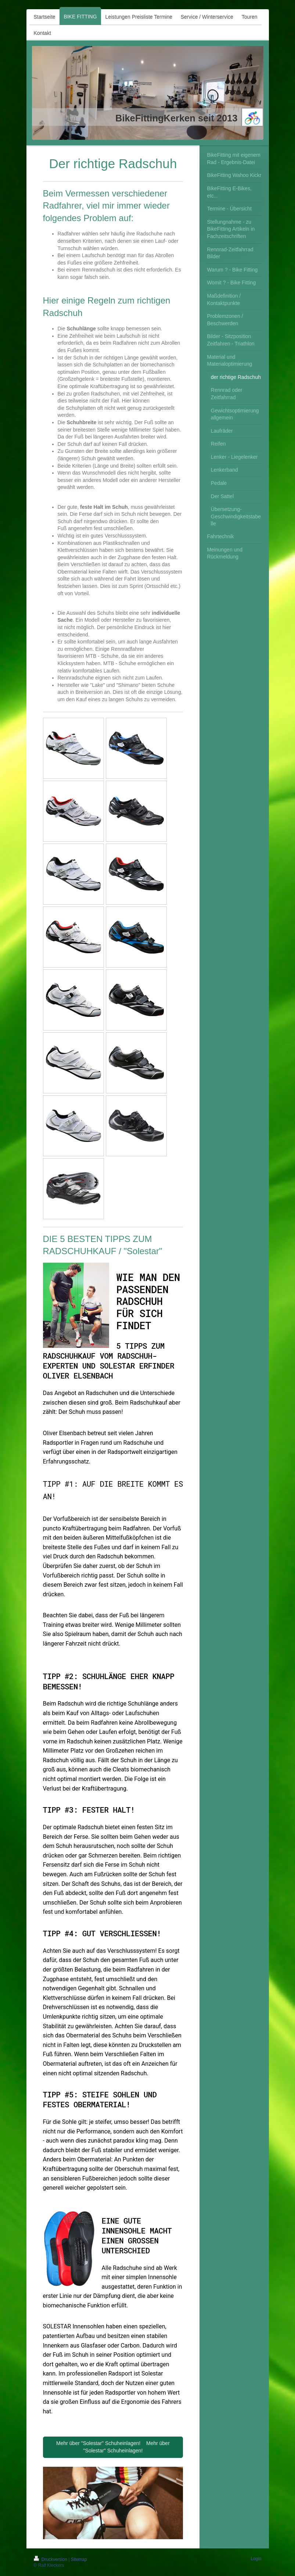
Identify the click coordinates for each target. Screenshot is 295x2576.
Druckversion (51, 2559)
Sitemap (79, 2559)
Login (256, 2558)
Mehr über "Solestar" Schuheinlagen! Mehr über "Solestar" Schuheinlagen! (113, 2446)
